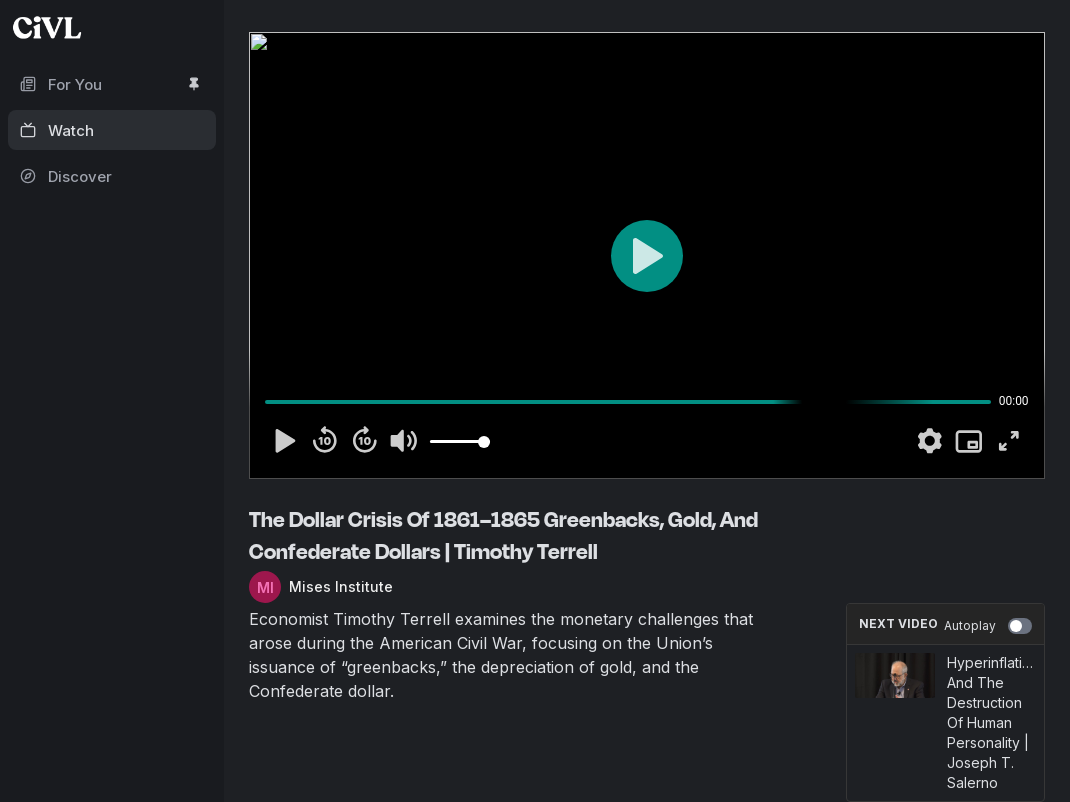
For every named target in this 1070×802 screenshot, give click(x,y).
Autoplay (988, 626)
